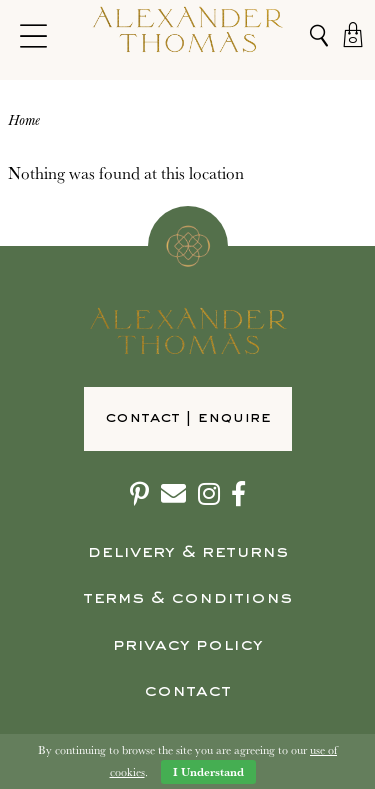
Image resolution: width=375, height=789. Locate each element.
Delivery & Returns (187, 552)
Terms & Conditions (187, 598)
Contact (187, 691)
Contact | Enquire (188, 418)
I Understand (208, 771)
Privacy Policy (188, 645)
